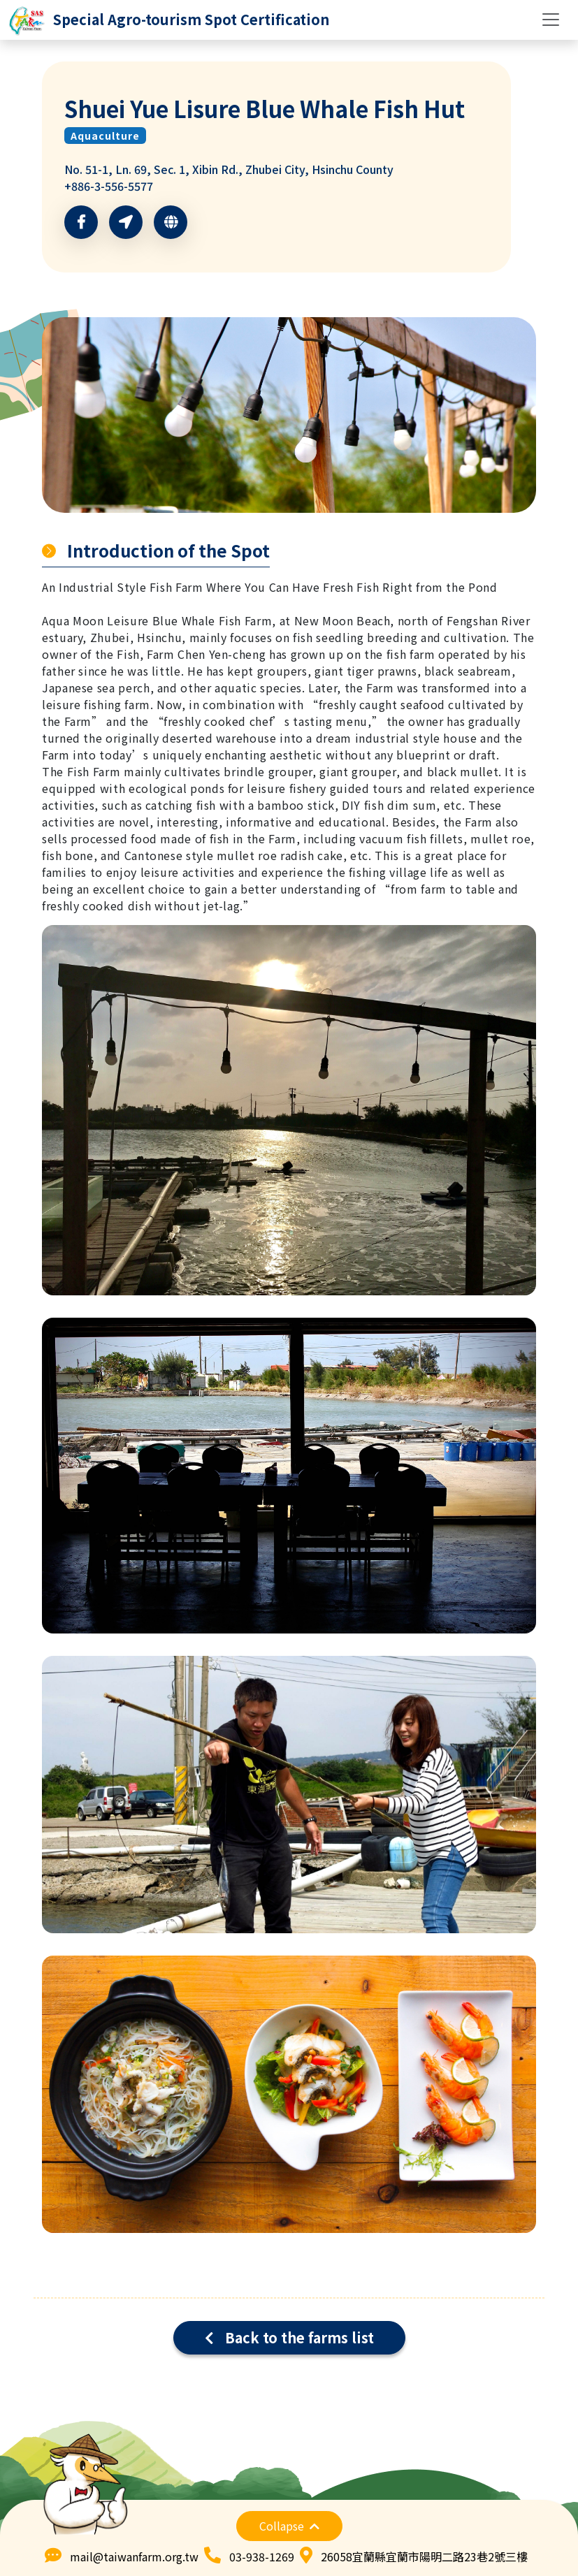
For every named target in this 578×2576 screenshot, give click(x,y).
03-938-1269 (261, 2556)
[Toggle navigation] (551, 19)
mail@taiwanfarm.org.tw (134, 2556)
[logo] (168, 20)
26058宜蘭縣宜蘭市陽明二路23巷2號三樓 (424, 2556)
